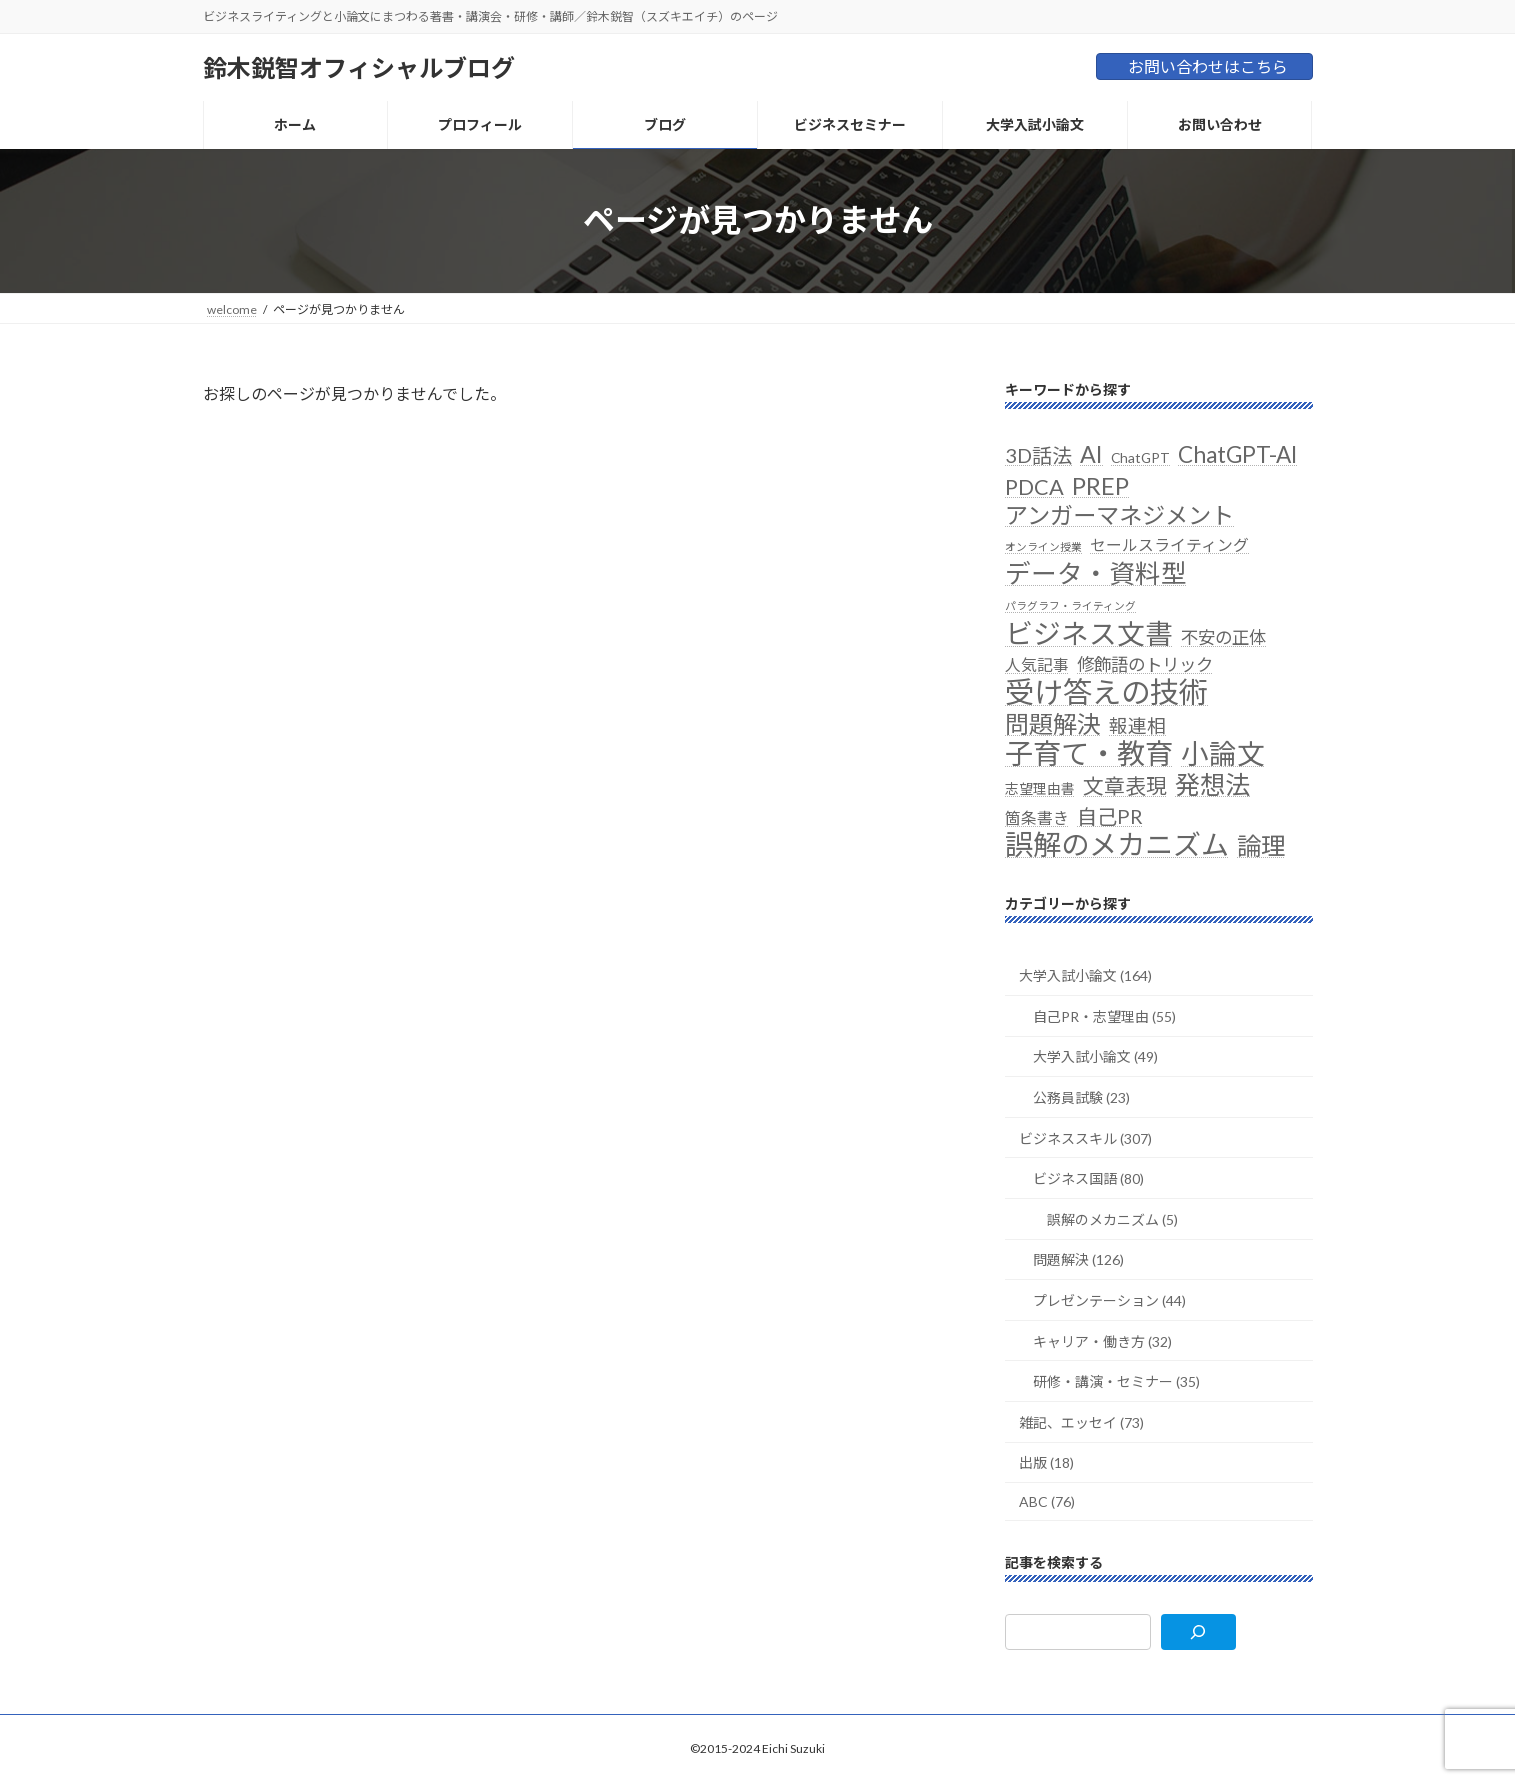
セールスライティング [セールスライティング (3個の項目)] (1169, 544)
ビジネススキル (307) (1085, 1137)
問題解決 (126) (1078, 1259)
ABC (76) (1047, 1501)
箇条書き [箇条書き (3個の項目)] (1037, 816)
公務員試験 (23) (1081, 1097)
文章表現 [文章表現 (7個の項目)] (1125, 785)
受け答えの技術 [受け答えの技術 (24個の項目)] (1106, 690)
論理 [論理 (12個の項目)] (1261, 844)
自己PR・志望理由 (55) (1104, 1015)
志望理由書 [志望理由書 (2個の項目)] (1040, 788)
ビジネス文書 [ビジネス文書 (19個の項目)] (1089, 632)
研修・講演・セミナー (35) (1116, 1381)
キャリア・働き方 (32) (1102, 1340)
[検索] (1197, 1632)
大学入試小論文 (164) (1085, 975)
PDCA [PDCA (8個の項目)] (1034, 486)
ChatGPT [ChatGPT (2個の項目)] (1140, 457)
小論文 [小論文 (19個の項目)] (1223, 753)
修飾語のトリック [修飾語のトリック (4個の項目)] (1145, 663)
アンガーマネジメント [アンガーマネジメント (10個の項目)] (1119, 514)
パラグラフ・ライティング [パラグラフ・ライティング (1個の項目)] (1070, 605)
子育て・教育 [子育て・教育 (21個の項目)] (1089, 753)
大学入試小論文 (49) (1095, 1056)
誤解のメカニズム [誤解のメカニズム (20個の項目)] (1117, 843)
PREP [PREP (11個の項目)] (1100, 484)
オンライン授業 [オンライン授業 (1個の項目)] (1043, 546)
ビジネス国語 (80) (1088, 1178)
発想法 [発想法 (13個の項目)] (1212, 784)
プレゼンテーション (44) (1109, 1300)
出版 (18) (1046, 1462)
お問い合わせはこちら (1208, 66)
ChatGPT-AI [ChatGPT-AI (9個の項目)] (1237, 454)
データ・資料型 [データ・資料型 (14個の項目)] (1096, 573)
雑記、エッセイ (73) (1081, 1421)
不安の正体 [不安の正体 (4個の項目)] (1223, 636)
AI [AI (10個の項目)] (1091, 454)
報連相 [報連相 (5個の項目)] (1137, 725)
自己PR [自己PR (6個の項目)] (1110, 815)
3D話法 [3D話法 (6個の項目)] (1038, 455)
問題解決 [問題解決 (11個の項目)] (1053, 723)
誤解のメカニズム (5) (1112, 1218)
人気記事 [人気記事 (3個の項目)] (1037, 663)
